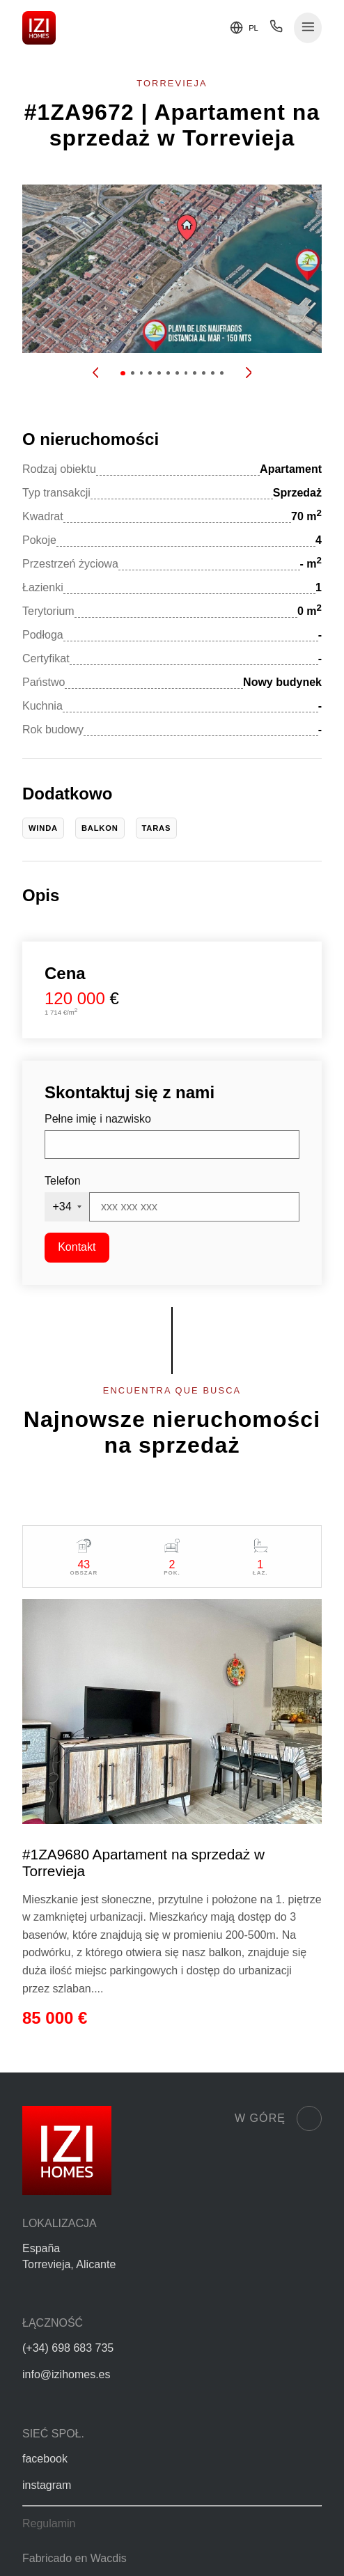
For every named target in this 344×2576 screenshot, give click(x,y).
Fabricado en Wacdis (74, 2558)
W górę (278, 2118)
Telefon (63, 1181)
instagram (46, 2485)
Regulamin (48, 2523)
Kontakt (76, 1247)
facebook (45, 2459)
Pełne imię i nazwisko (98, 1119)
